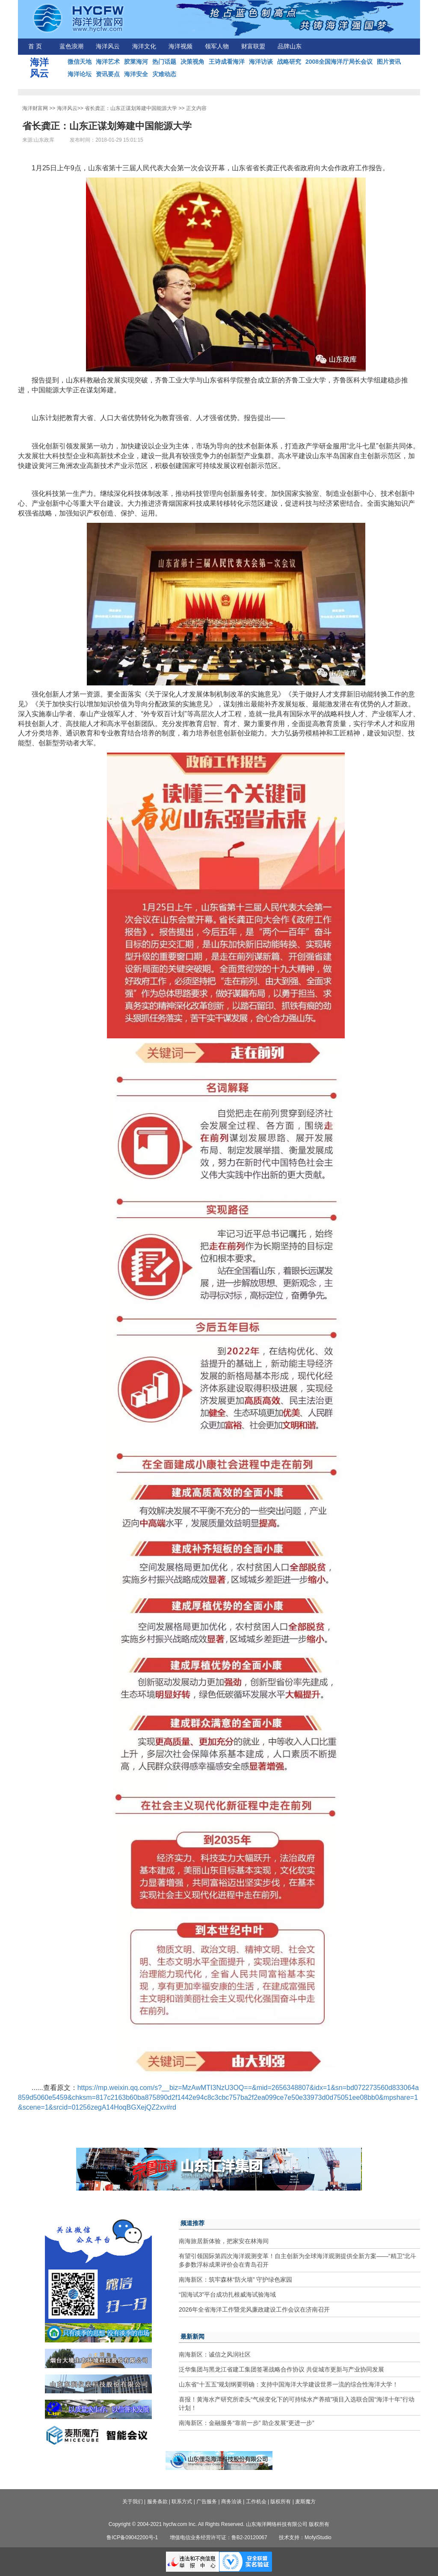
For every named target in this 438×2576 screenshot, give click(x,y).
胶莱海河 (136, 61)
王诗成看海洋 (227, 61)
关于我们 (132, 2502)
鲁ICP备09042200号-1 (132, 2537)
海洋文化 (144, 46)
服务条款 (157, 2502)
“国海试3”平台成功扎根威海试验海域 (227, 2294)
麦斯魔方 (305, 2502)
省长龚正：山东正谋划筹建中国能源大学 (131, 108)
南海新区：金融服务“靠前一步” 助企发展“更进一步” (246, 2422)
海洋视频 (180, 46)
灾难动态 (164, 74)
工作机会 (256, 2502)
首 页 (35, 46)
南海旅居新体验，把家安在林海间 (224, 2241)
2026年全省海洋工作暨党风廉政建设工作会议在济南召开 (254, 2309)
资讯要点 (108, 74)
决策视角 (192, 61)
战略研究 (289, 61)
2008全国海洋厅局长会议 (339, 61)
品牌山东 (290, 46)
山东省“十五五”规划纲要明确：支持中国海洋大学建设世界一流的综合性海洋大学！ (288, 2384)
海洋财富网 (35, 108)
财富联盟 (253, 46)
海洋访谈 (261, 61)
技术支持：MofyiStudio (305, 2537)
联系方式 (182, 2502)
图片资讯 (389, 61)
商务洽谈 (231, 2502)
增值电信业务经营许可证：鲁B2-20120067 (218, 2537)
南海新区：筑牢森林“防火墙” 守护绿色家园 (235, 2279)
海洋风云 (108, 46)
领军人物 (217, 46)
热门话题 (164, 61)
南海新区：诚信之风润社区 (215, 2354)
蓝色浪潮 (71, 46)
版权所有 (280, 2502)
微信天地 (80, 61)
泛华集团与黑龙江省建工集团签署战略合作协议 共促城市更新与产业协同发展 (281, 2369)
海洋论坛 (80, 74)
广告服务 (206, 2502)
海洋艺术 (108, 61)
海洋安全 (136, 74)
